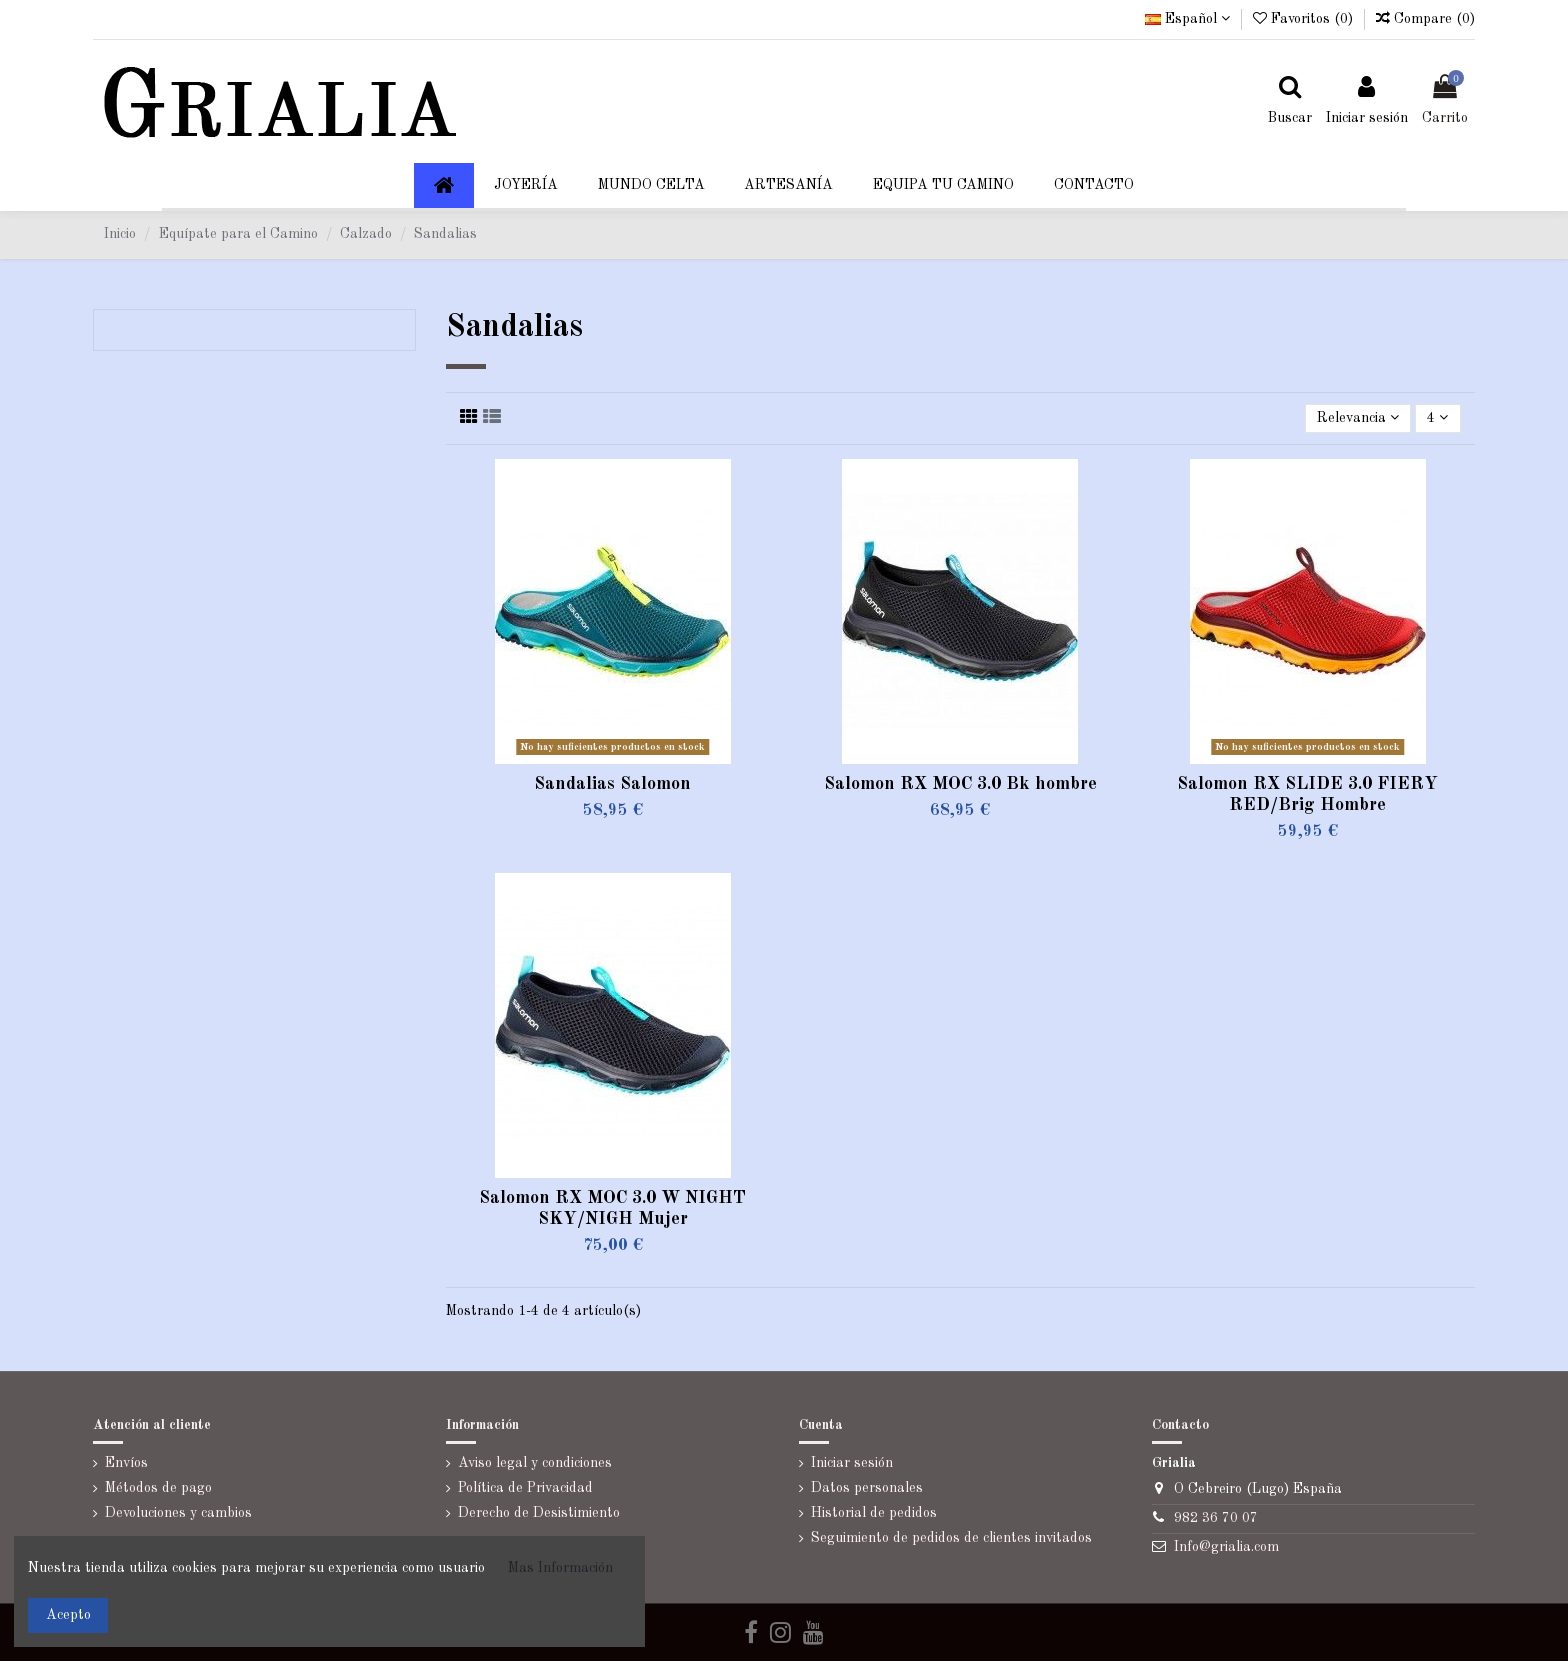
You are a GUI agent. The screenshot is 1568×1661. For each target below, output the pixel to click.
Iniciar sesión (852, 1463)
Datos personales (867, 1488)
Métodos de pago (158, 1488)
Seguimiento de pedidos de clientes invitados (951, 1538)
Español (1187, 19)
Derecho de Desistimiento (539, 1513)
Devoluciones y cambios (178, 1513)
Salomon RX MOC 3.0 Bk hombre (960, 784)
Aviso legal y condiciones (535, 1463)
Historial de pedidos (874, 1513)
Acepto (68, 1615)
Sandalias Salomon (612, 784)
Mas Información (560, 1568)
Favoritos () (1305, 19)
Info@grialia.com (1226, 1547)
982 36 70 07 (1216, 1518)
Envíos (126, 1463)
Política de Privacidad (525, 1488)
